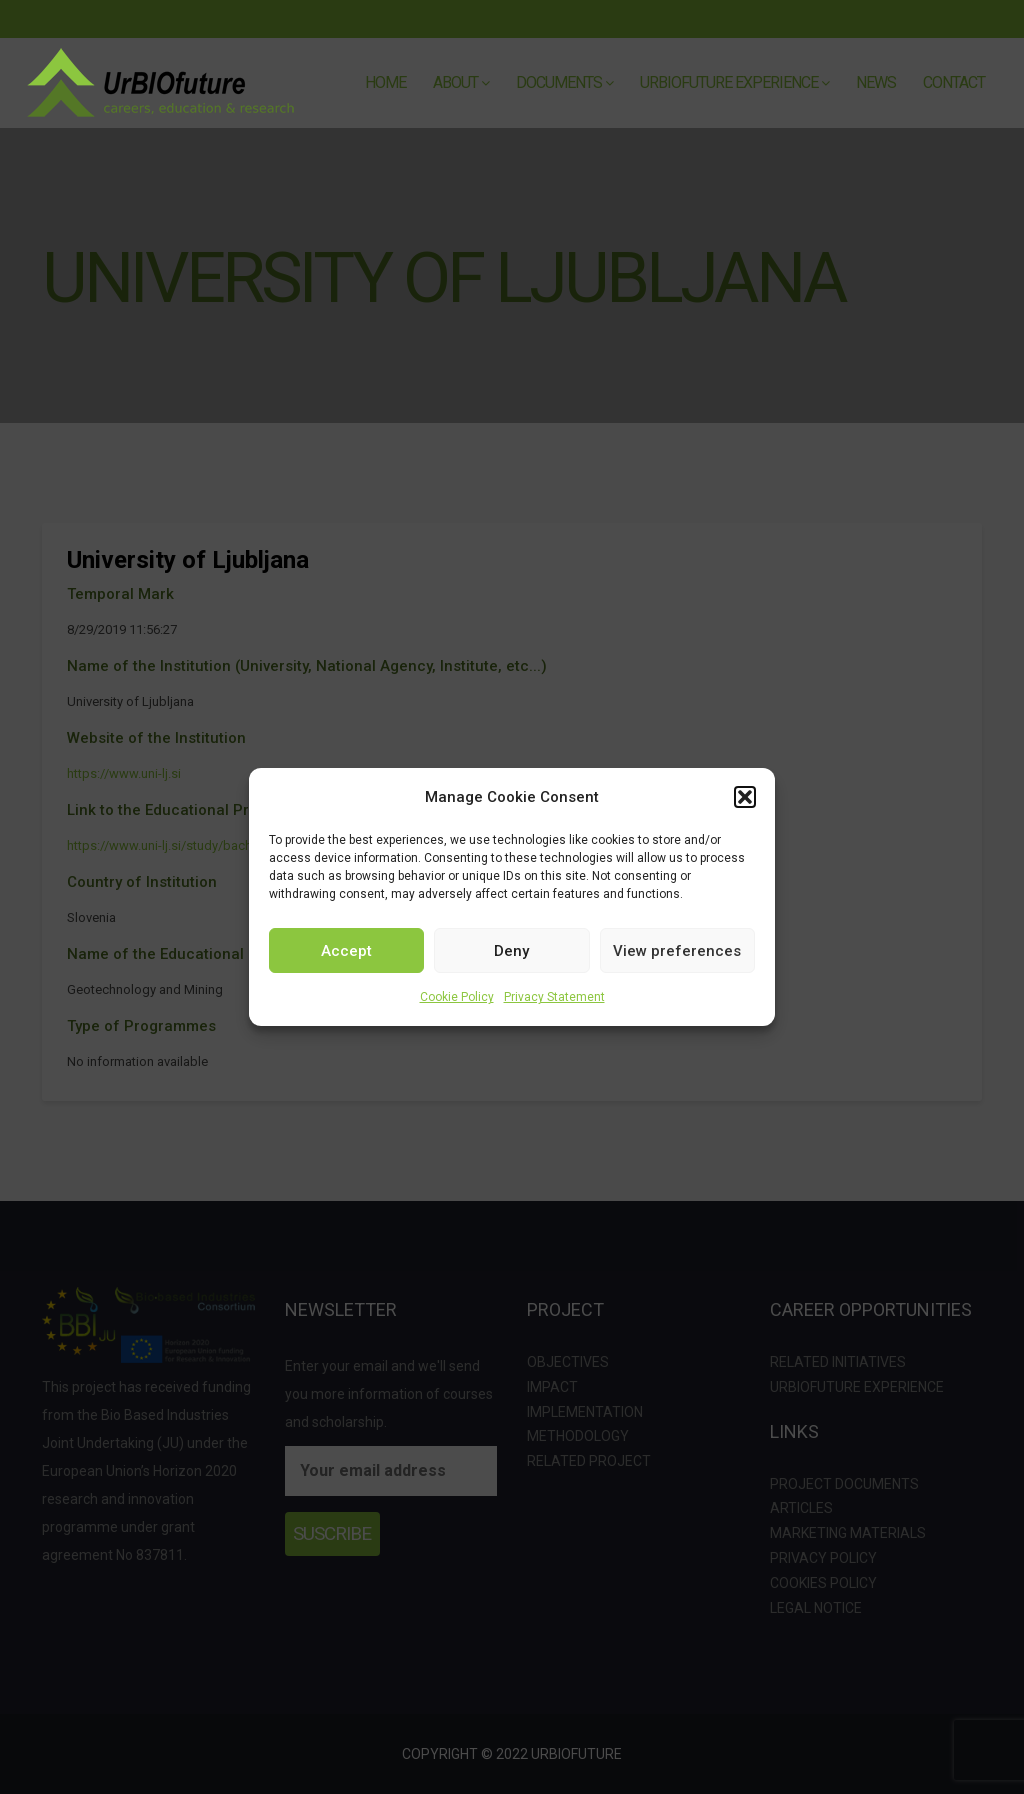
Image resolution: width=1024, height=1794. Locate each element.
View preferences (677, 951)
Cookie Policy (457, 997)
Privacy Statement (554, 997)
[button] (745, 797)
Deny (511, 951)
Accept (346, 951)
